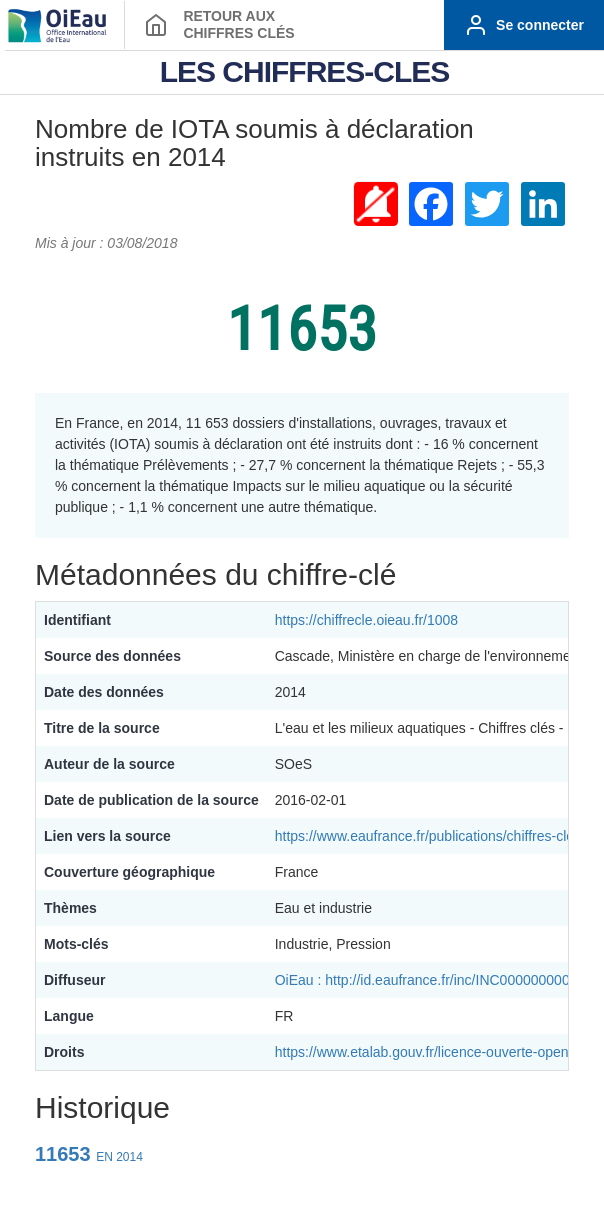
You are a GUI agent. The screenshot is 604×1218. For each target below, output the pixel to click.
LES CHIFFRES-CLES (305, 71)
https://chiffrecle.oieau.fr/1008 (366, 620)
